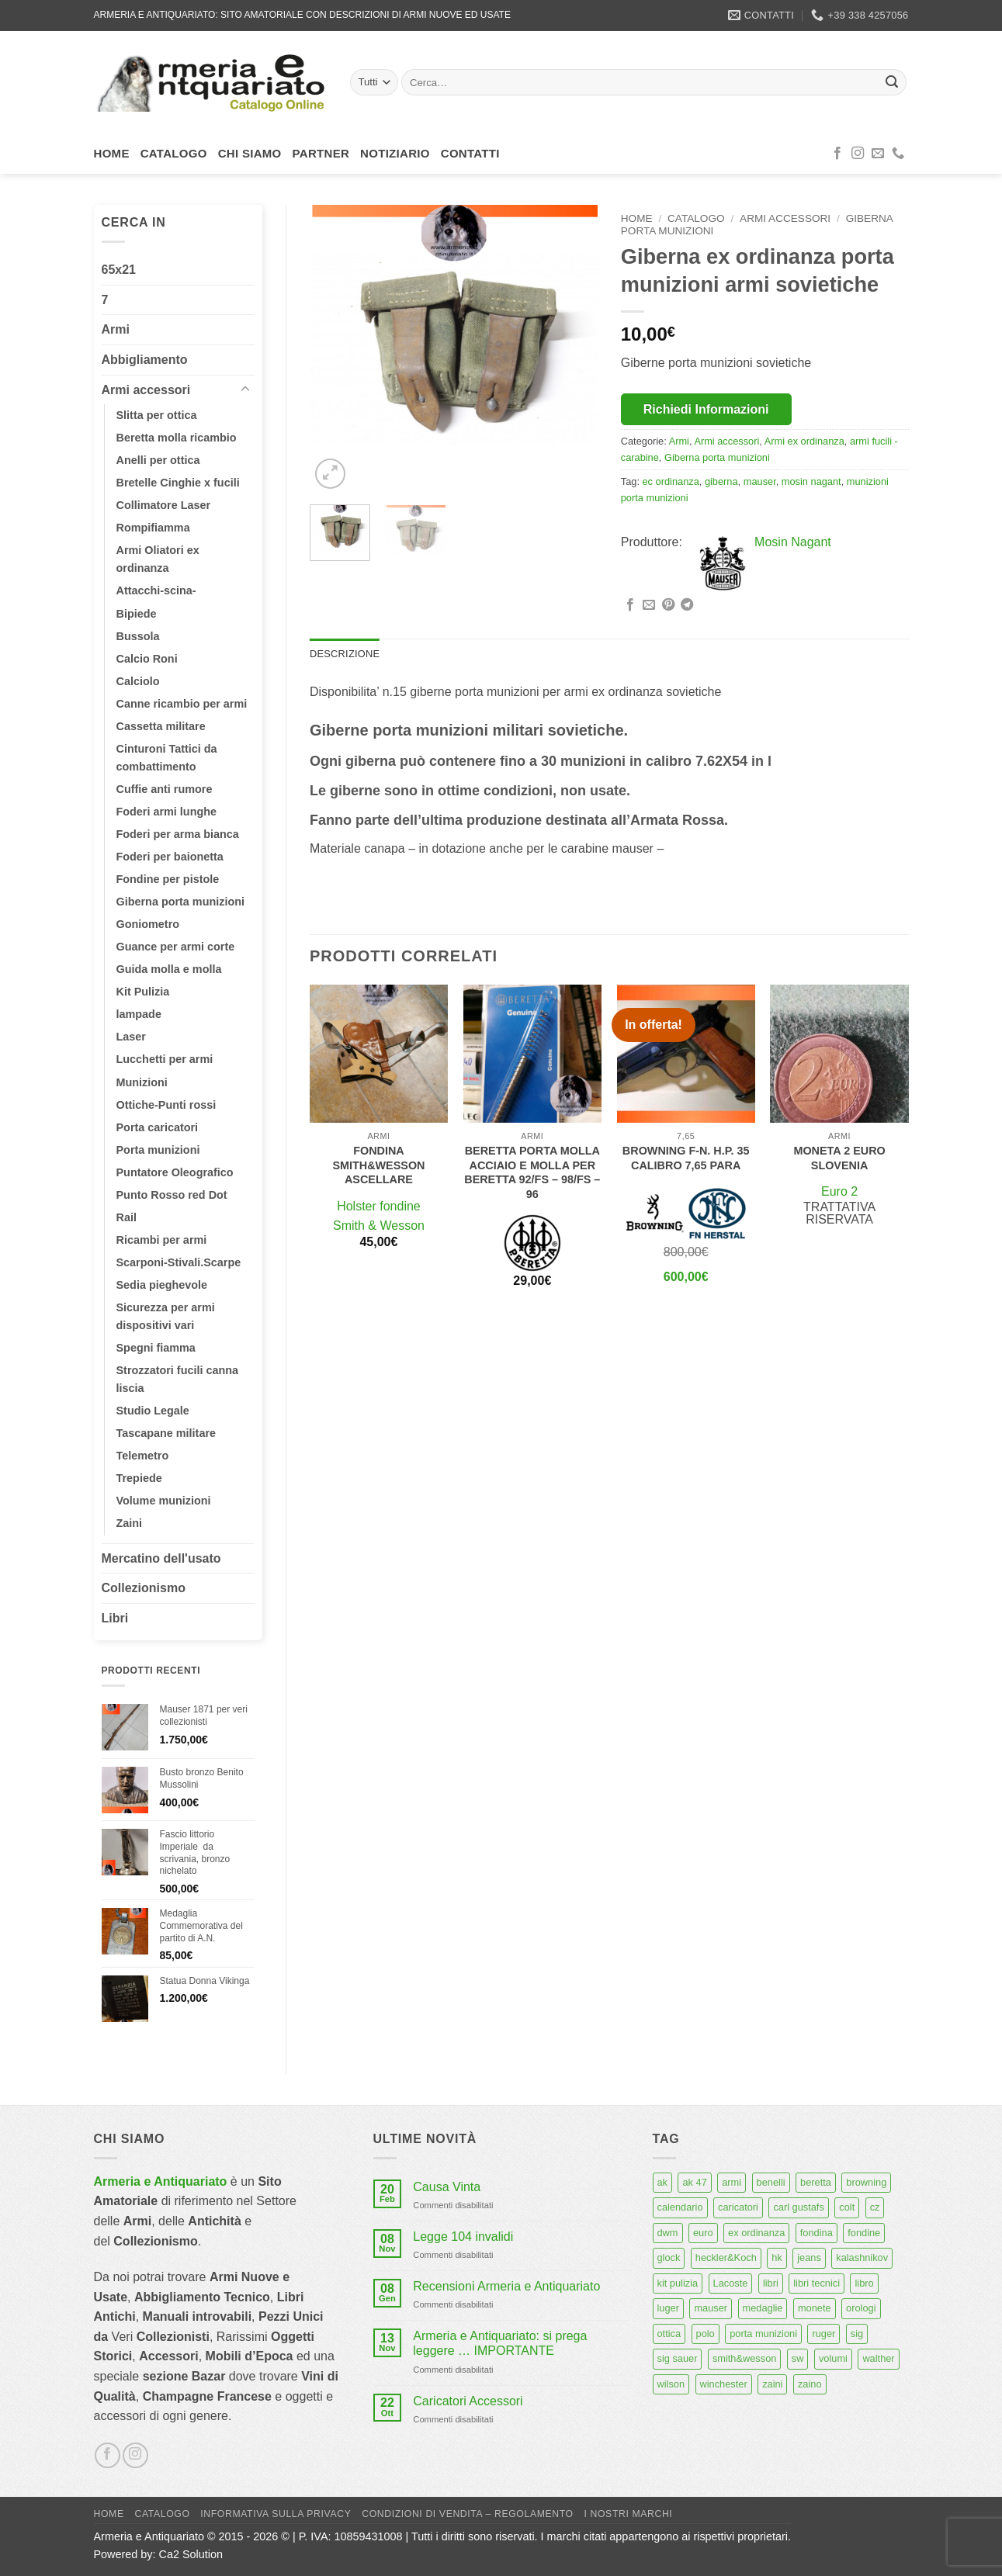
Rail (126, 1217)
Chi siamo (250, 153)
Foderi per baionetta (170, 856)
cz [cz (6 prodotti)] (875, 2207)
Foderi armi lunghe (166, 811)
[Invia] (892, 82)
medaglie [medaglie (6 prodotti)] (763, 2308)
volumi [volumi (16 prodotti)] (833, 2358)
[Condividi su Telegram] (687, 605)
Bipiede (136, 614)
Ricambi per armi (161, 1240)
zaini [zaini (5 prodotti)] (772, 2384)
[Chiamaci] (898, 154)
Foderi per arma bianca (177, 834)
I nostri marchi (628, 2513)
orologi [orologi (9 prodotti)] (860, 2308)
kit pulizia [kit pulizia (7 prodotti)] (678, 2283)
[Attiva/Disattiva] (245, 389)
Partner (321, 153)
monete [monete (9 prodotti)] (814, 2308)
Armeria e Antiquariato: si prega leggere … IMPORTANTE (500, 2343)
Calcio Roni (147, 659)
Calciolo (138, 681)
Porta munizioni (158, 1150)
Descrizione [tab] (345, 654)
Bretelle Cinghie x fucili (178, 482)
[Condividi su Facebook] (630, 605)
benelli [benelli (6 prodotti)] (771, 2182)
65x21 (119, 269)
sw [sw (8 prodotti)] (798, 2358)
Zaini (129, 1523)
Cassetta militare (161, 726)
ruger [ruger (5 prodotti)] (823, 2333)
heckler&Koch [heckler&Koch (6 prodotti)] (726, 2257)
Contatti (470, 153)
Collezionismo (143, 1587)
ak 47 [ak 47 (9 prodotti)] (694, 2182)
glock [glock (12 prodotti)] (669, 2257)
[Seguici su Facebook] (837, 154)
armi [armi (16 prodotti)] (731, 2182)
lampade (138, 1014)
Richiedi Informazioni (706, 409)
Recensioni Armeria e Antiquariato (506, 2286)
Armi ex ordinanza (804, 441)
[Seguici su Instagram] (857, 154)
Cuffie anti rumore (164, 789)
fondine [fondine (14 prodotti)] (864, 2232)
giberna (721, 481)
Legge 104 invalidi (463, 2236)
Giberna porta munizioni (180, 901)
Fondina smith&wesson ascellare (378, 1165)
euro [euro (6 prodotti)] (703, 2232)
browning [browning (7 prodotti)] (866, 2182)
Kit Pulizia (143, 991)
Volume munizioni (163, 1500)
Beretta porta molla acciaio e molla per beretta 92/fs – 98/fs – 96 (532, 1172)
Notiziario (395, 153)
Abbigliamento (145, 359)
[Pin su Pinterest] (668, 605)
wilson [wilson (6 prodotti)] (671, 2384)
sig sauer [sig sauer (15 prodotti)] (677, 2358)
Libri (115, 1618)
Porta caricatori (157, 1127)
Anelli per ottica (158, 460)
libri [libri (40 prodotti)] (770, 2283)
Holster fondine (379, 1206)
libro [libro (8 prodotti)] (864, 2283)
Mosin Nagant (792, 542)
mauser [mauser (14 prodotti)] (710, 2308)
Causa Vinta (446, 2186)
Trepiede (139, 1478)
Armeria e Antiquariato (160, 2181)
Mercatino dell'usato (161, 1558)
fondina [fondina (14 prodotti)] (816, 2232)
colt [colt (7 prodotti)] (847, 2207)
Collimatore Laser (163, 505)
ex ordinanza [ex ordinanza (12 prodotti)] (756, 2232)
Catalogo (173, 153)
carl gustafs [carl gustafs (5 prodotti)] (798, 2207)
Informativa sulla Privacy (275, 2513)
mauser (760, 481)
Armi (116, 329)
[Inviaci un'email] (878, 154)
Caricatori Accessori (467, 2401)
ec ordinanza (671, 481)
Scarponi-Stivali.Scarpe (178, 1262)
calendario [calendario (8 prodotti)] (680, 2207)
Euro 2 (839, 1191)
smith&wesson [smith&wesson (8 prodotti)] (744, 2358)
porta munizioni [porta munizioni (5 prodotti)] (763, 2333)
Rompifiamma (153, 527)
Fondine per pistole (168, 879)
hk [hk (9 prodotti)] (776, 2257)
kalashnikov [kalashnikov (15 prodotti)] (862, 2257)
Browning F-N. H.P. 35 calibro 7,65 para (686, 1158)
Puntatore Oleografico (175, 1172)
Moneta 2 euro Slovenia (839, 1158)
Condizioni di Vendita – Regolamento (468, 2513)
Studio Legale (152, 1410)
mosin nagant (811, 481)
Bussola (138, 636)
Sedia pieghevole (162, 1285)
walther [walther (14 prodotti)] (878, 2358)
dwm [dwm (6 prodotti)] (667, 2232)
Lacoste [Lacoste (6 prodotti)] (730, 2283)
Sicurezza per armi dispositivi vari (165, 1316)
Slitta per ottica (156, 415)
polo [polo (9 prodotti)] (705, 2333)
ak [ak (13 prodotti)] (662, 2182)
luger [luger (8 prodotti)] (668, 2308)
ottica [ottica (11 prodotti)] (669, 2333)
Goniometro (148, 924)
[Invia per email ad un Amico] (649, 605)
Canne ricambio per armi (182, 704)
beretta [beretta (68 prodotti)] (815, 2182)
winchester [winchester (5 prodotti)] (723, 2384)
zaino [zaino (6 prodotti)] (810, 2384)
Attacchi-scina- (156, 590)
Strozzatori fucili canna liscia (177, 1379)
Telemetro (142, 1455)
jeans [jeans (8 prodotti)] (809, 2257)
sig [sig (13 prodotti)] (857, 2333)
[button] (330, 474)
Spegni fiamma (156, 1348)
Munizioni (142, 1082)
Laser (131, 1036)
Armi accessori (146, 389)
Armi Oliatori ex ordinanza (157, 559)
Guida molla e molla (169, 969)
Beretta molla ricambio (176, 437)
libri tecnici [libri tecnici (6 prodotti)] (816, 2283)
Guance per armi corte (175, 946)
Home (112, 153)
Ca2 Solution (191, 2554)
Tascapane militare (166, 1433)
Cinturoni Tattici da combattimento (166, 758)
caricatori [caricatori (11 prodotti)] (738, 2207)
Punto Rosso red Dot (171, 1195)
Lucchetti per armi (164, 1059)
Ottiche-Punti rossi (166, 1105)
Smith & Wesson (379, 1225)
